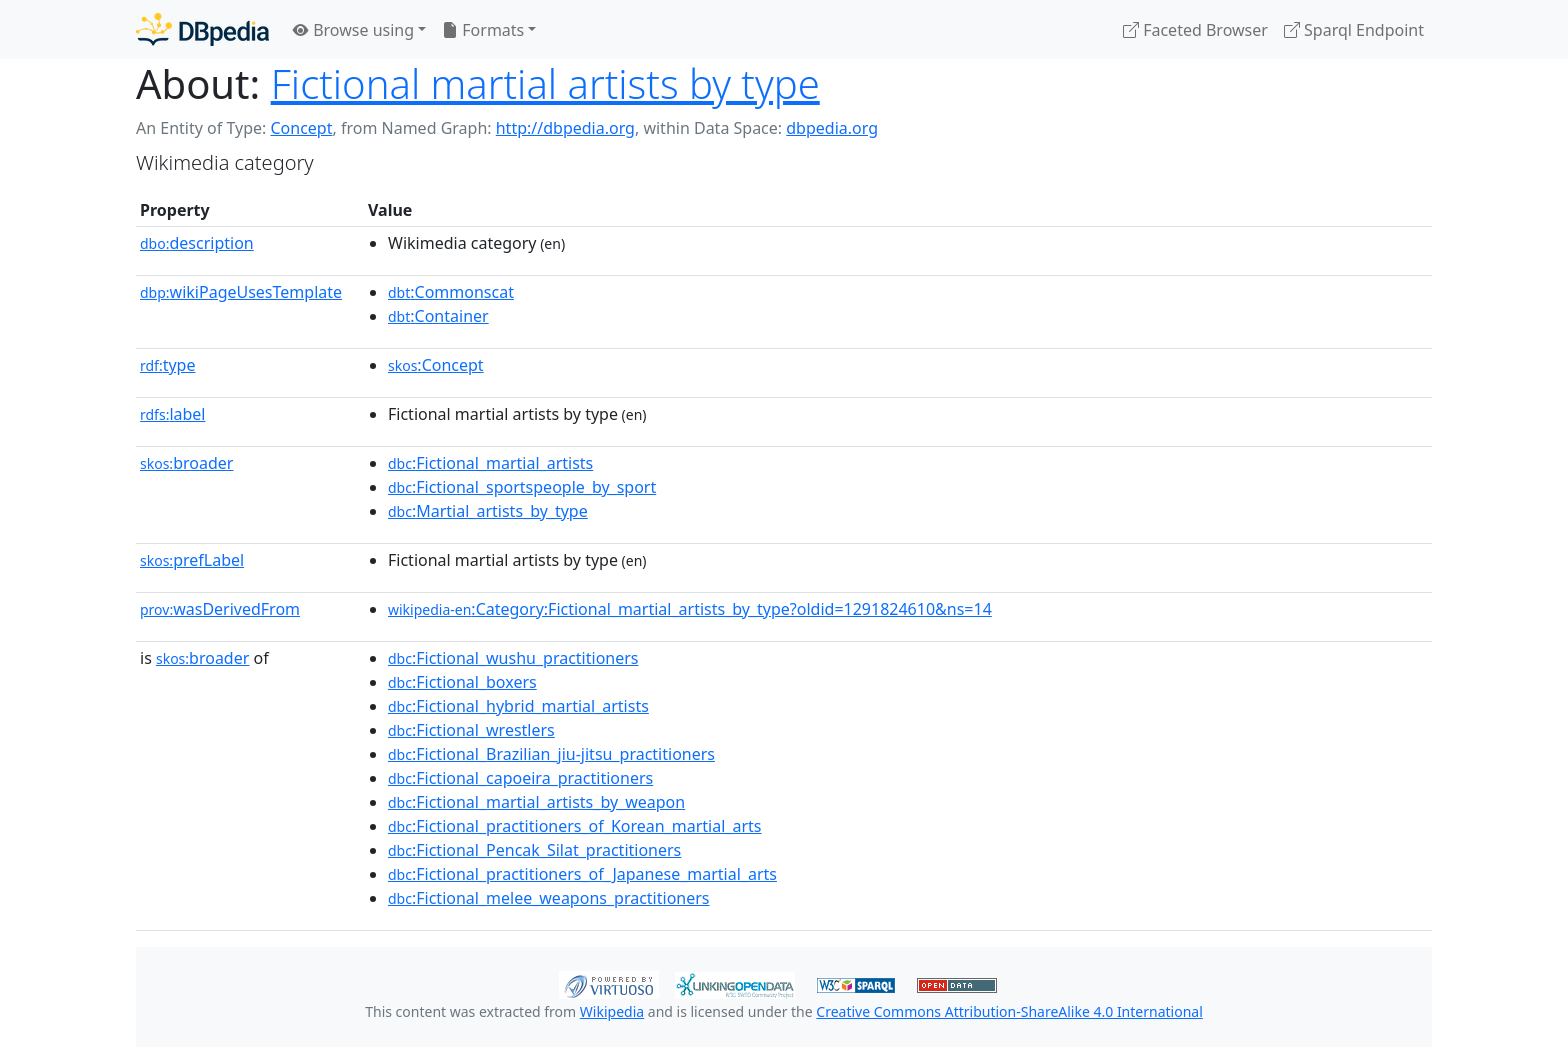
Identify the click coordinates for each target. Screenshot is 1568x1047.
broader (186, 463)
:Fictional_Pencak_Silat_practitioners (534, 850)
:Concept (436, 365)
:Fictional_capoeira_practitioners (520, 778)
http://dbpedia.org (565, 128)
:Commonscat (451, 292)
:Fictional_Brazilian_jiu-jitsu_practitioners (551, 754)
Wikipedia (612, 1011)
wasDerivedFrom (220, 609)
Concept (301, 128)
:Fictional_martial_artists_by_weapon (536, 802)
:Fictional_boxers (462, 682)
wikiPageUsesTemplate (241, 292)
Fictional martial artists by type (545, 83)
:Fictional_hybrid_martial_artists (518, 706)
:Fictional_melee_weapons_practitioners (549, 898)
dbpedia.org (832, 128)
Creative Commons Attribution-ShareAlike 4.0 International (1009, 1011)
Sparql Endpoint (1354, 30)
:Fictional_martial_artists (490, 463)
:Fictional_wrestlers (471, 730)
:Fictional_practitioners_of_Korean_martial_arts (574, 826)
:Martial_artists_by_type (488, 511)
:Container (438, 316)
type (168, 365)
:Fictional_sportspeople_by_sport (522, 487)
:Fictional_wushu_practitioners (513, 658)
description (197, 243)
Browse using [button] (353, 30)
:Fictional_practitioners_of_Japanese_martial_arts (582, 874)
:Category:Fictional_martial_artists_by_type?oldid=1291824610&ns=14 (690, 609)
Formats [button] (483, 30)
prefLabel (192, 560)
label (173, 414)
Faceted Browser (1195, 30)
